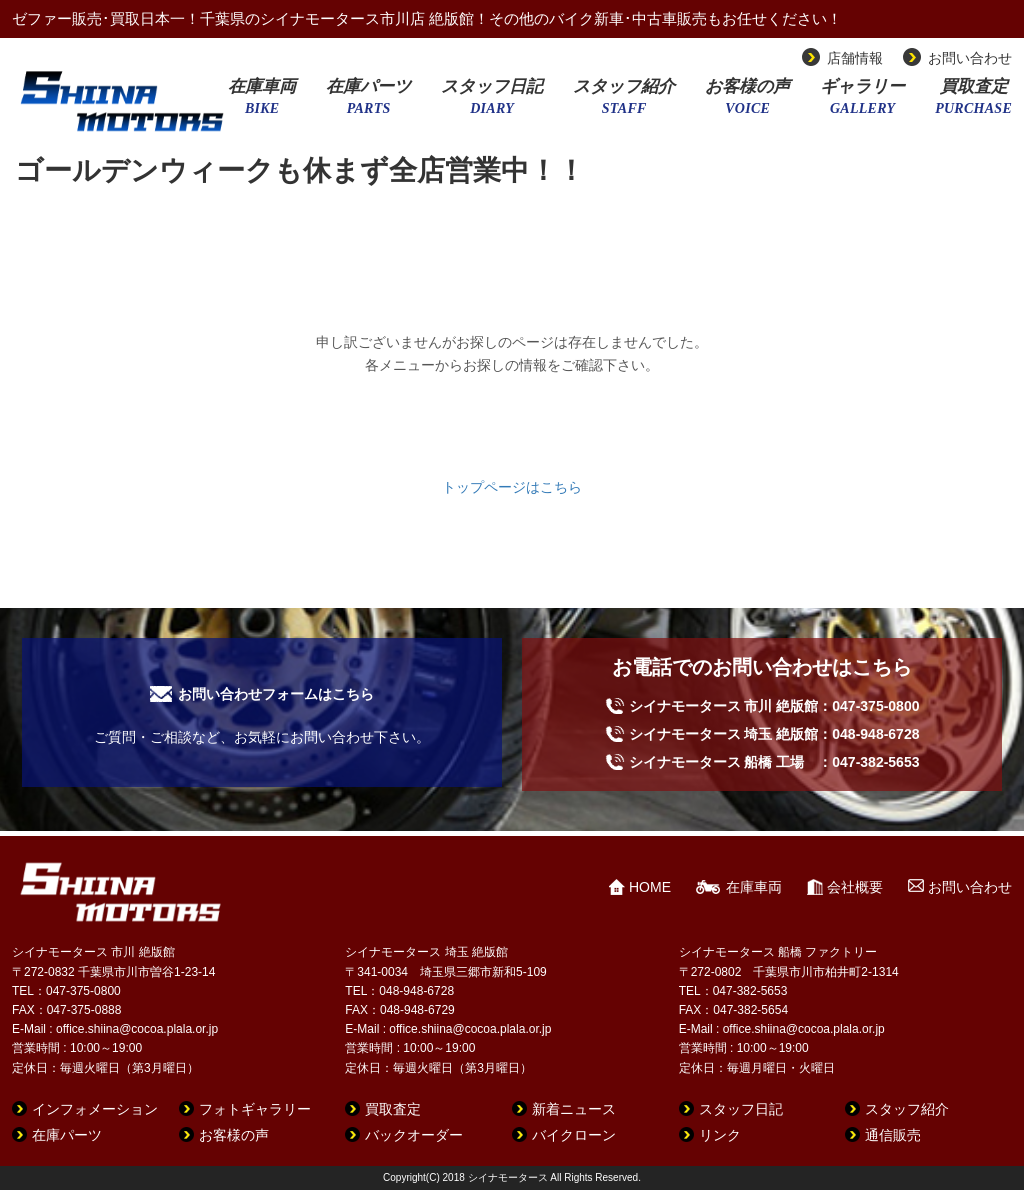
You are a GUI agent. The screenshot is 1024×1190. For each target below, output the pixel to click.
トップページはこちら (512, 487)
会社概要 (855, 887)
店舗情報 (855, 58)
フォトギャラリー (255, 1109)
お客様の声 (747, 103)
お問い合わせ (970, 58)
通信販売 (893, 1135)
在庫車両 (262, 103)
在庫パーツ (368, 103)
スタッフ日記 (492, 103)
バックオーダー (414, 1135)
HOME (650, 887)
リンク (720, 1135)
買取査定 (973, 103)
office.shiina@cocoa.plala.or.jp (137, 1029)
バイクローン (574, 1135)
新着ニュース (574, 1109)
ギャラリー (862, 103)
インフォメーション (95, 1109)
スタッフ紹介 (624, 103)
